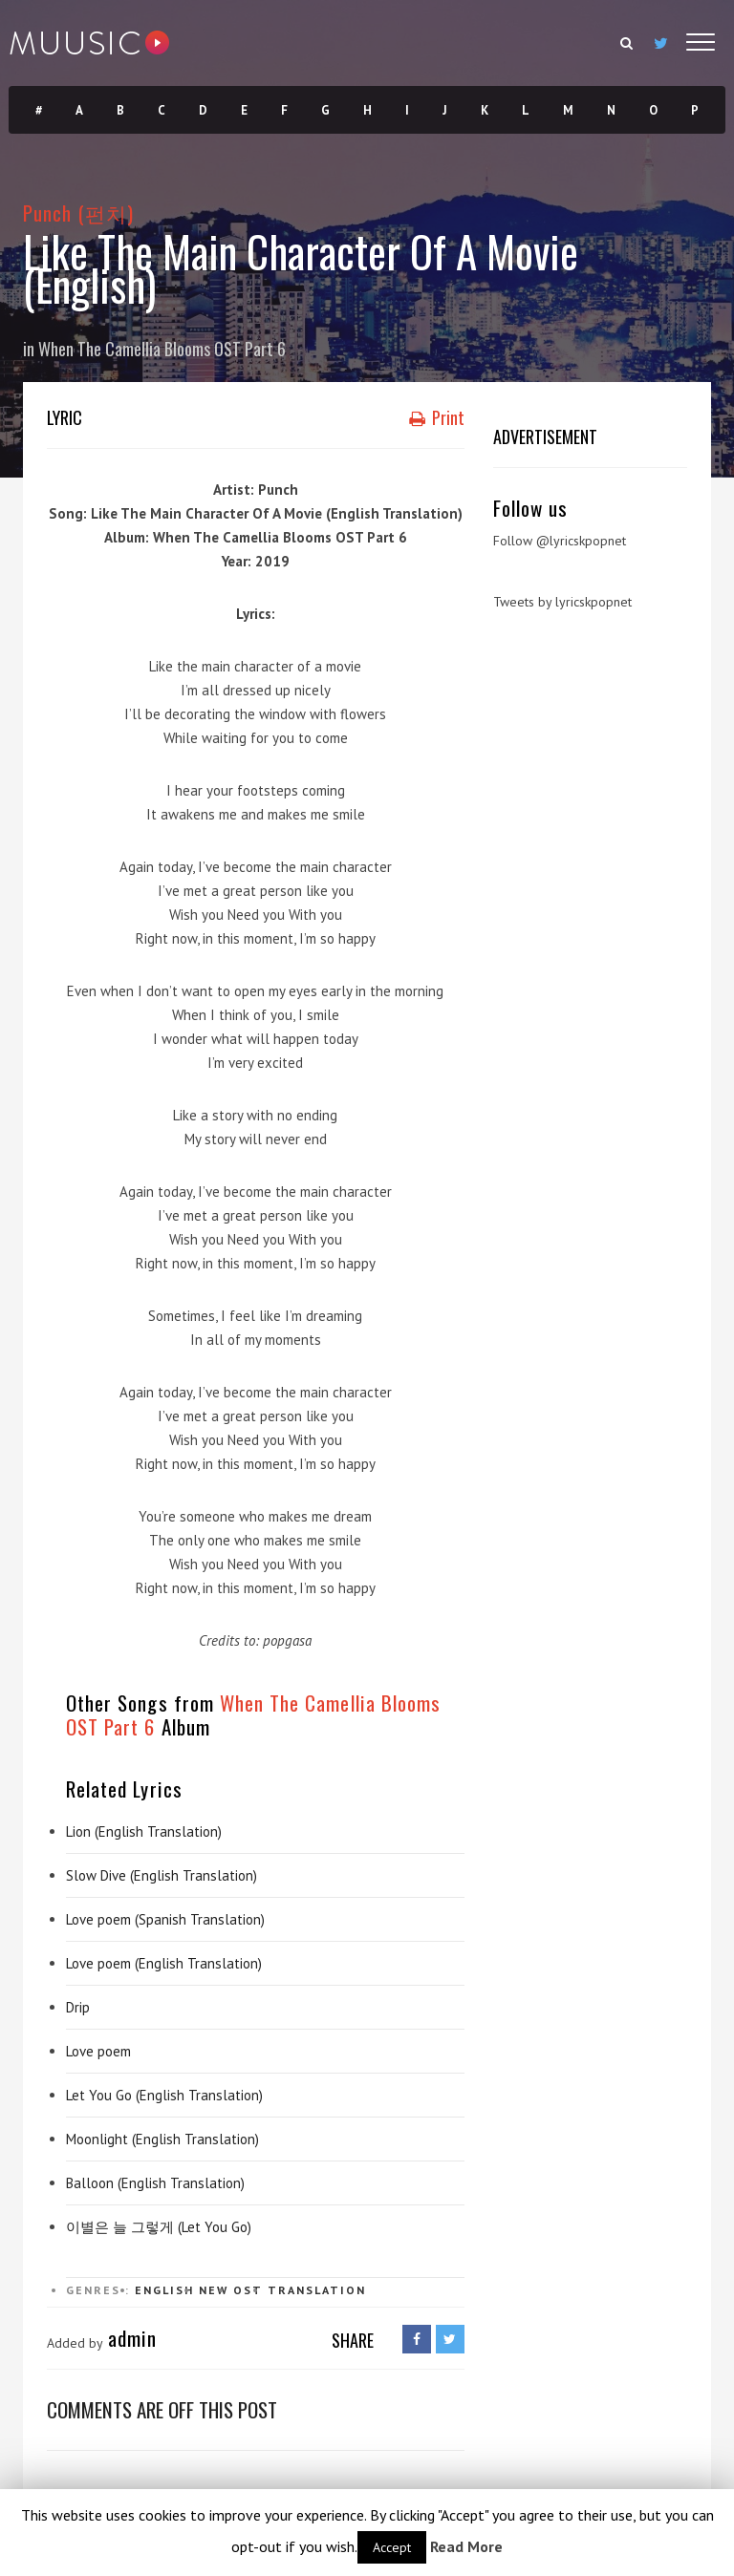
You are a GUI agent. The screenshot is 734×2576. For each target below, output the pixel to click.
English (164, 2290)
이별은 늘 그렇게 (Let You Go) (158, 2227)
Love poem (98, 2051)
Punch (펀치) (79, 212)
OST (248, 2290)
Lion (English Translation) (144, 1831)
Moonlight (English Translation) (162, 2139)
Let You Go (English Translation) (164, 2095)
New (213, 2290)
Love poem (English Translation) (164, 1963)
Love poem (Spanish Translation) (165, 1919)
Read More (466, 2546)
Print (436, 417)
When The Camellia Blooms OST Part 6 (162, 348)
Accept (392, 2547)
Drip (78, 2007)
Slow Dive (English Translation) (161, 1875)
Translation (317, 2290)
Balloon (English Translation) (155, 2183)
